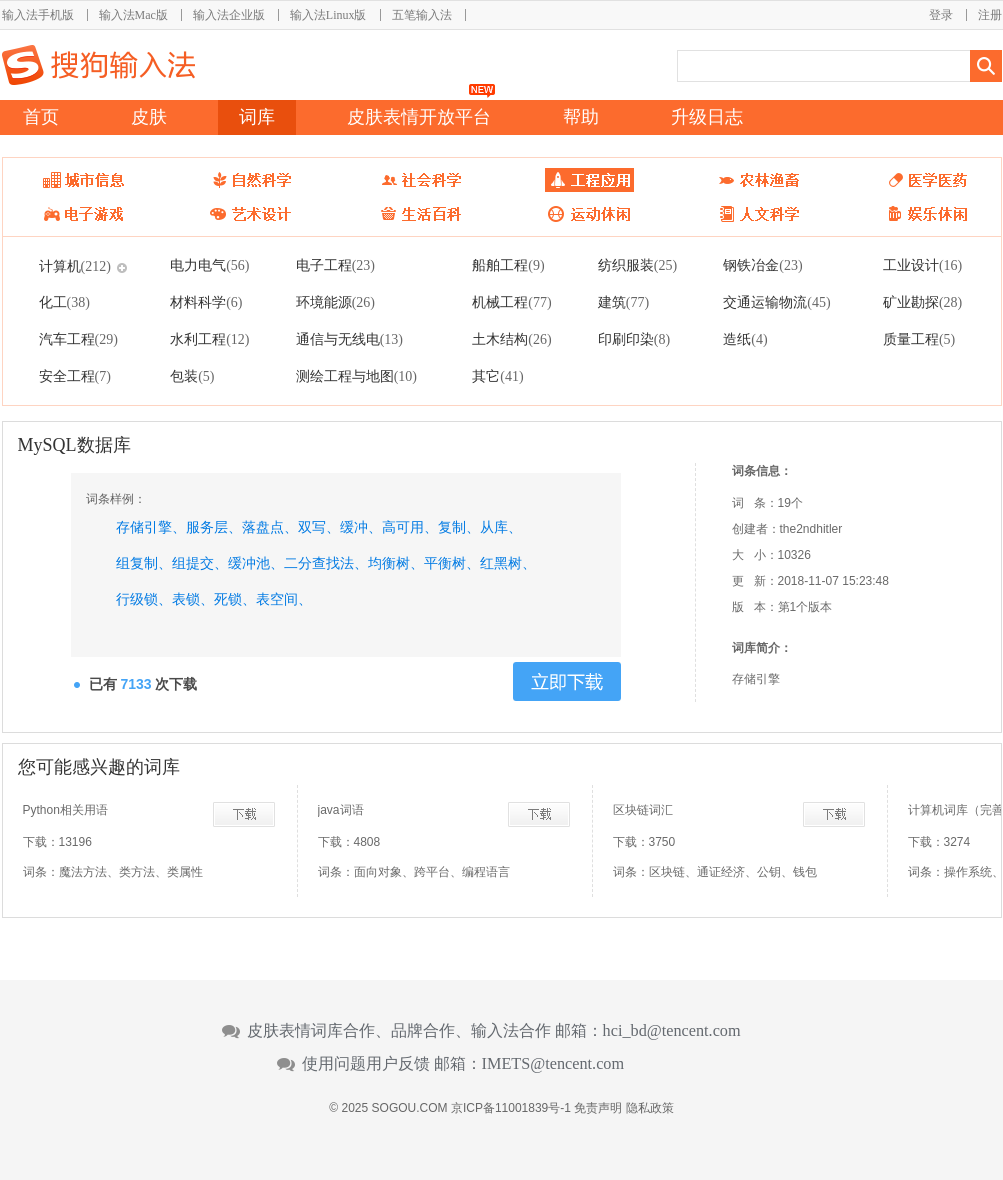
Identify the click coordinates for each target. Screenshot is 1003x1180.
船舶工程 (508, 265)
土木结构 (511, 339)
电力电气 (209, 265)
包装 (192, 376)
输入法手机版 (38, 15)
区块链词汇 (643, 810)
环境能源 (335, 302)
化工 (64, 302)
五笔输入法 (422, 15)
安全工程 (75, 376)
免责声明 (598, 1108)
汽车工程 (78, 339)
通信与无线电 (349, 339)
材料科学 (206, 302)
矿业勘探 (922, 302)
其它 (497, 376)
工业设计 (922, 265)
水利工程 (209, 339)
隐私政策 (650, 1108)
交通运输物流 (776, 302)
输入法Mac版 (133, 15)
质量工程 (919, 339)
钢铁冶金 (762, 265)
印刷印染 (634, 339)
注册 (990, 15)
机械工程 (511, 302)
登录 (941, 15)
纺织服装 (637, 265)
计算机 (75, 266)
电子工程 (335, 265)
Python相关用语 (65, 810)
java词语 (341, 810)
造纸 (745, 339)
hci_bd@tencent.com (672, 1031)
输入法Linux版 (328, 15)
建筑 (623, 302)
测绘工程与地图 (356, 376)
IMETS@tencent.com (553, 1064)
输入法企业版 (229, 15)
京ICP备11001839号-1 (511, 1108)
